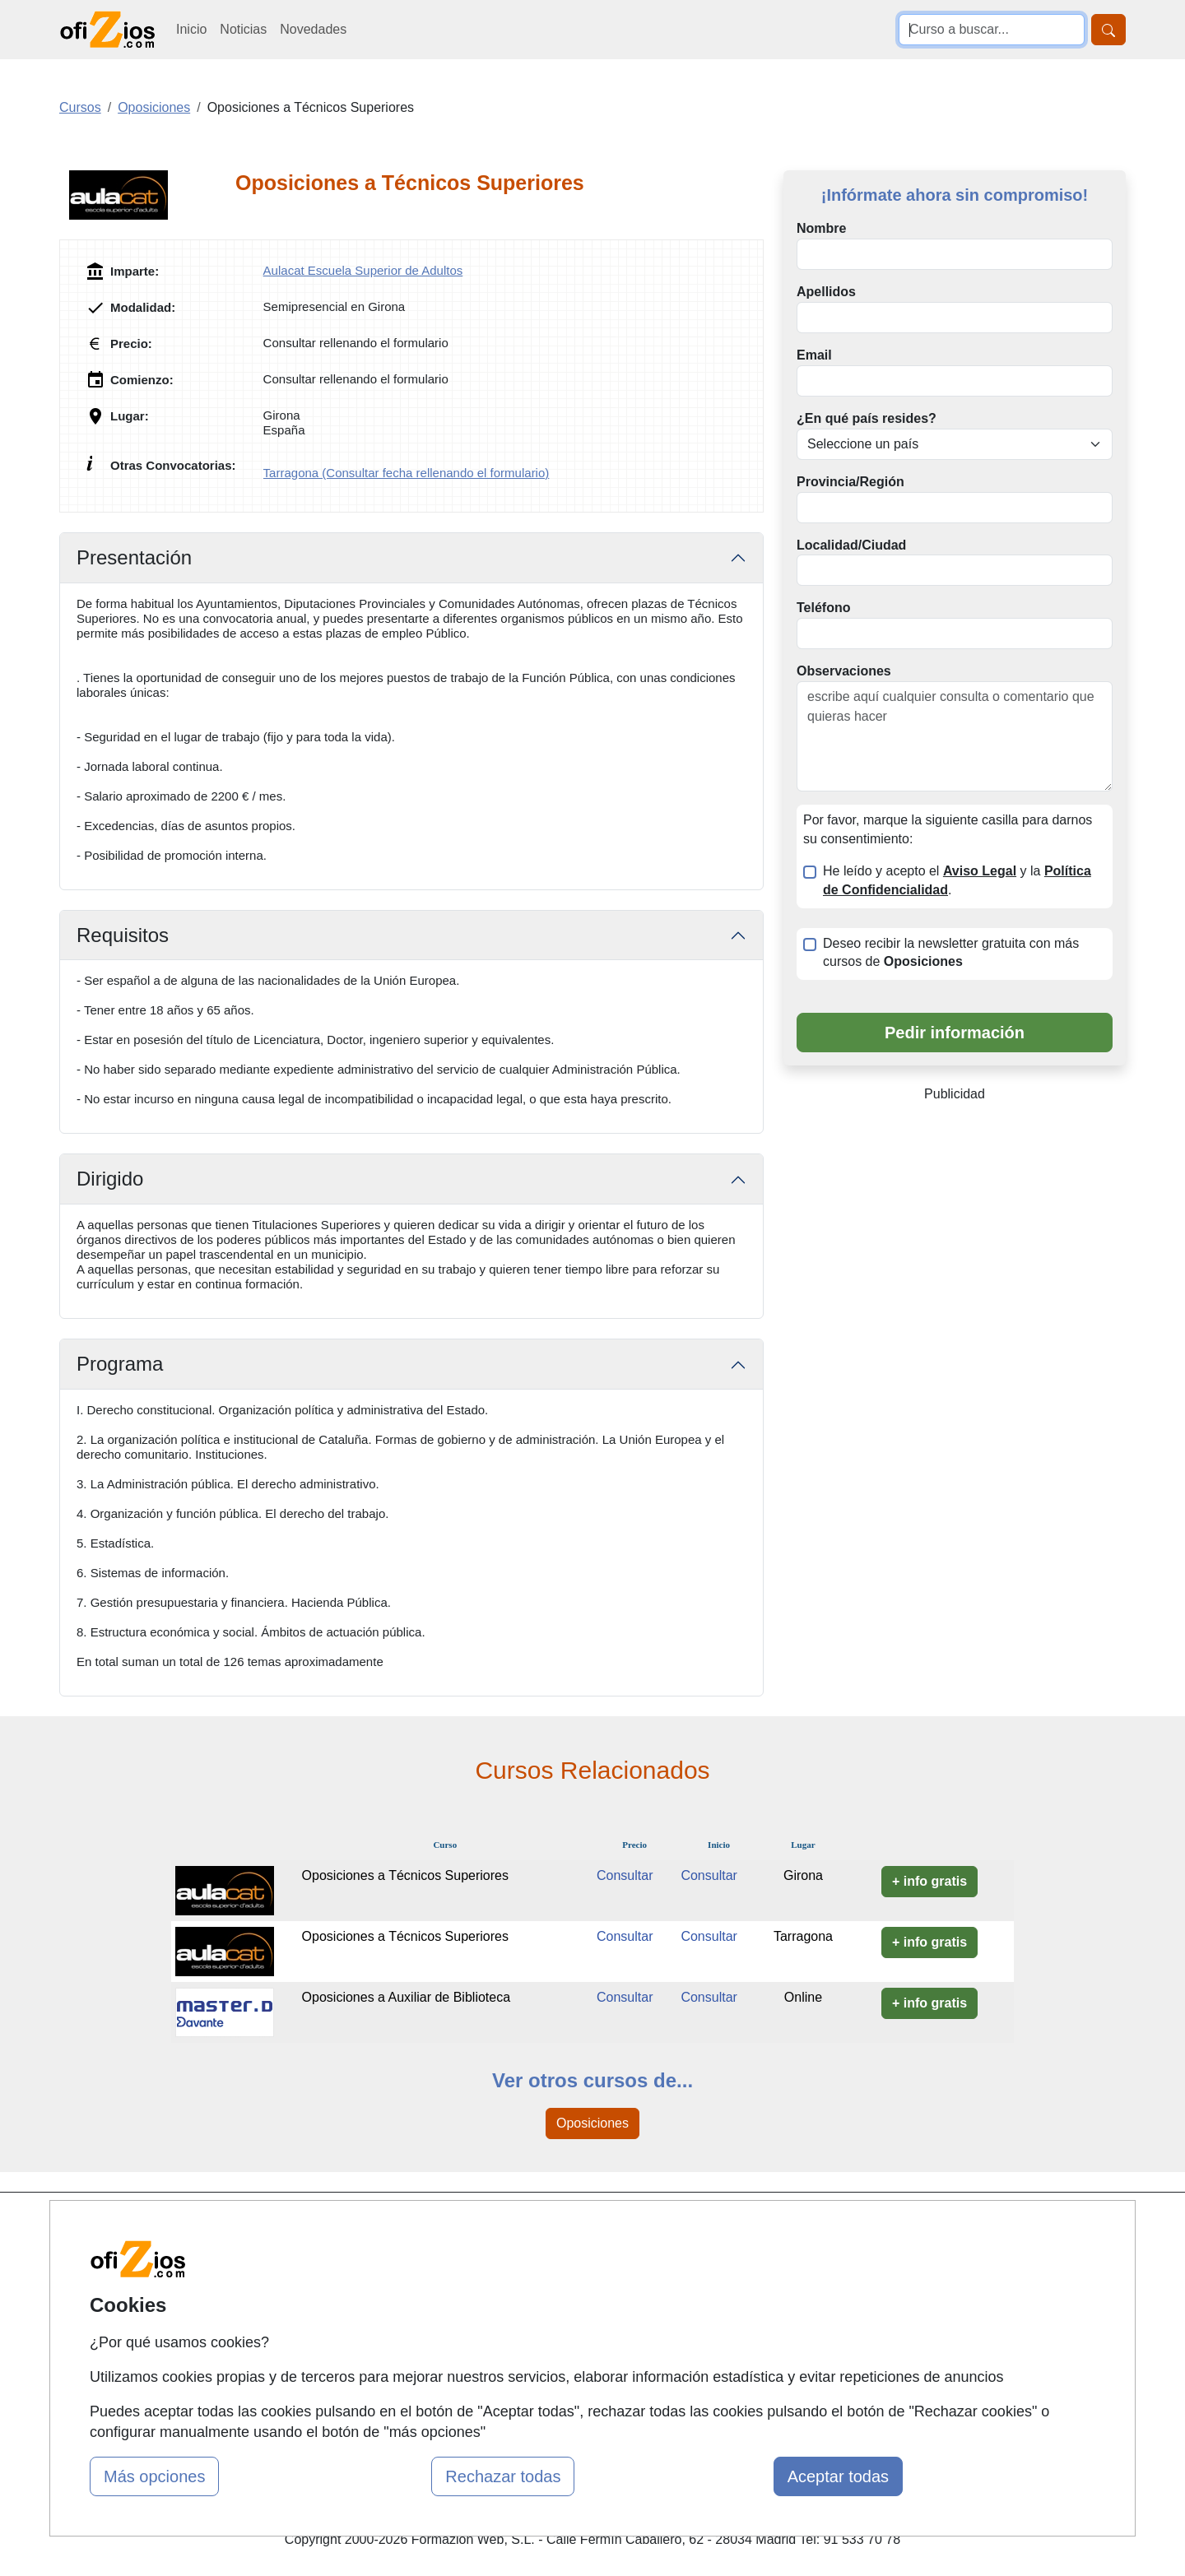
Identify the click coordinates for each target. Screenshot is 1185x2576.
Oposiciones (592, 2123)
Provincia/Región (850, 482)
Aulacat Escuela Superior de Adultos (363, 270)
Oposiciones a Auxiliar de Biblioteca (406, 1997)
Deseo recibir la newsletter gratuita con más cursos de (951, 952)
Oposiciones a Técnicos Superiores (405, 1875)
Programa (120, 1364)
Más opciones (154, 2476)
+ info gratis (929, 1881)
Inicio (191, 29)
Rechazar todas (502, 2476)
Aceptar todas (838, 2476)
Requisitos (123, 935)
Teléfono (823, 608)
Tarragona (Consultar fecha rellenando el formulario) (406, 473)
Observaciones (844, 671)
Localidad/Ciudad (851, 545)
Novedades (313, 29)
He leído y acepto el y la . (957, 880)
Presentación (134, 557)
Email (814, 355)
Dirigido (110, 1178)
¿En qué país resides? (866, 418)
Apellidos (826, 292)
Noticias (243, 29)
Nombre (821, 228)
